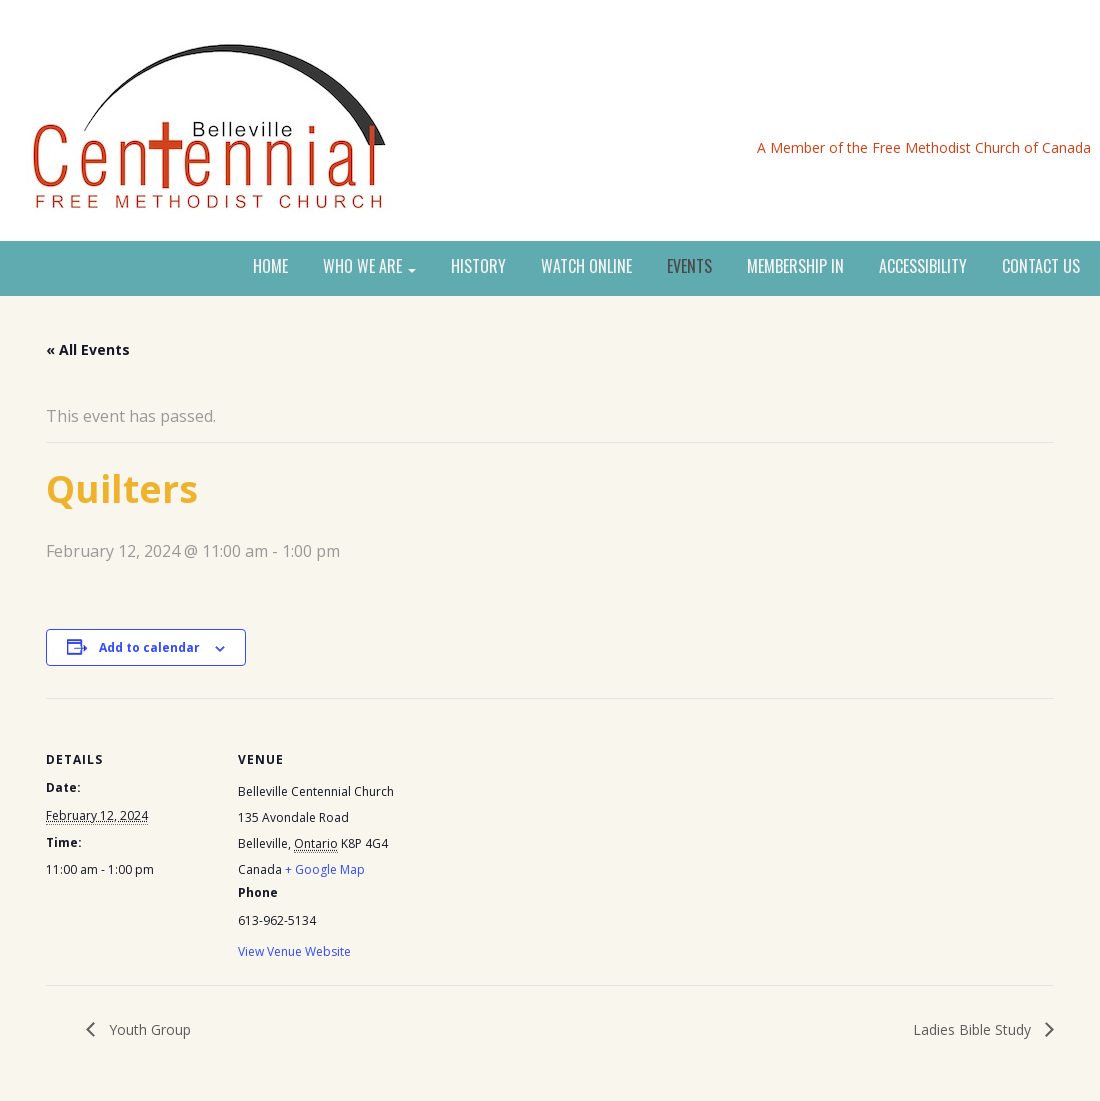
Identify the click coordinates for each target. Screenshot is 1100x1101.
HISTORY (478, 267)
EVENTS (689, 267)
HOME (270, 267)
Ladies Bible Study (974, 1029)
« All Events (88, 349)
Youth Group (148, 1029)
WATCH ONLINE (586, 267)
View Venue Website (294, 951)
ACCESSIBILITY (923, 267)
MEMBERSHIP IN (795, 267)
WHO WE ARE (369, 267)
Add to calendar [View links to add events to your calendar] (149, 647)
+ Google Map (325, 869)
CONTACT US (1041, 267)
